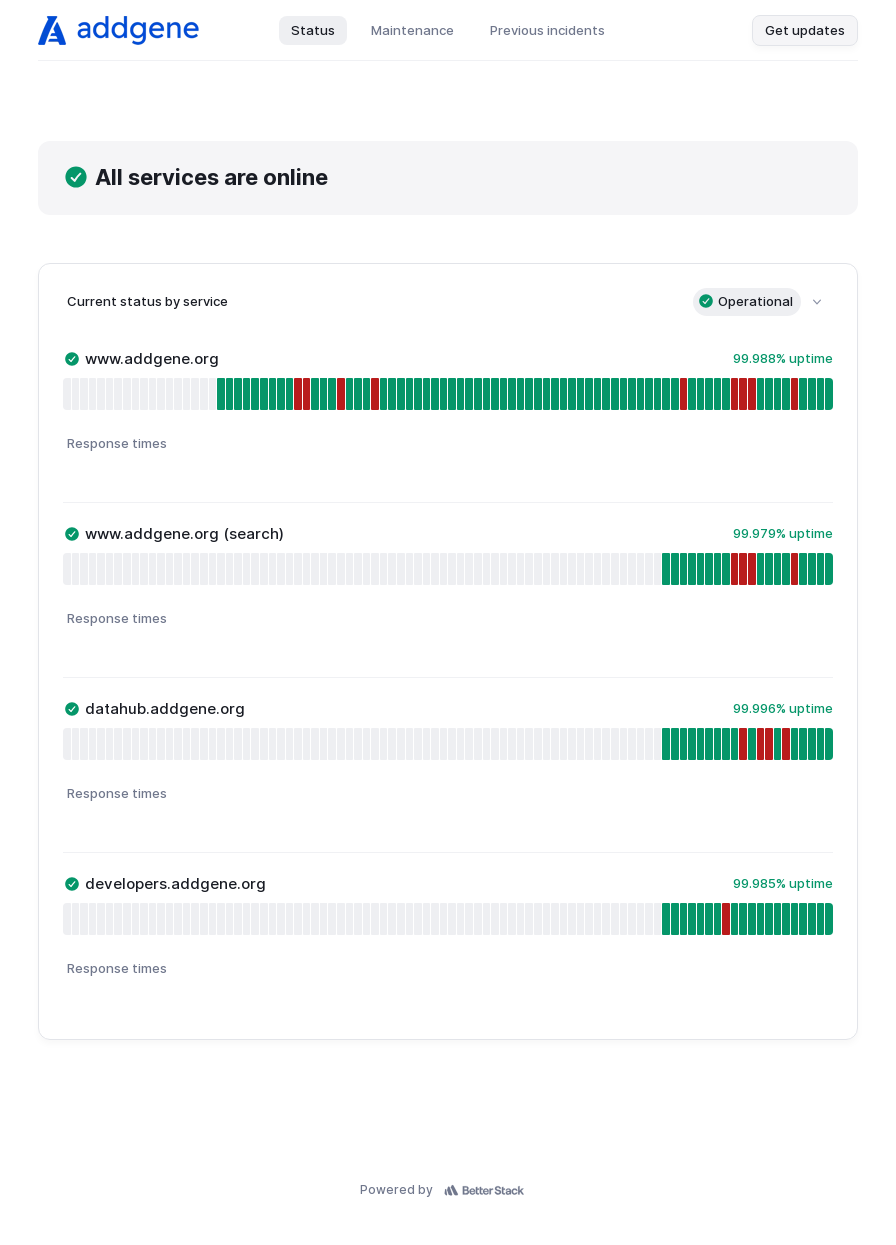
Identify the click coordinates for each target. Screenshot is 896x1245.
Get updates (805, 30)
